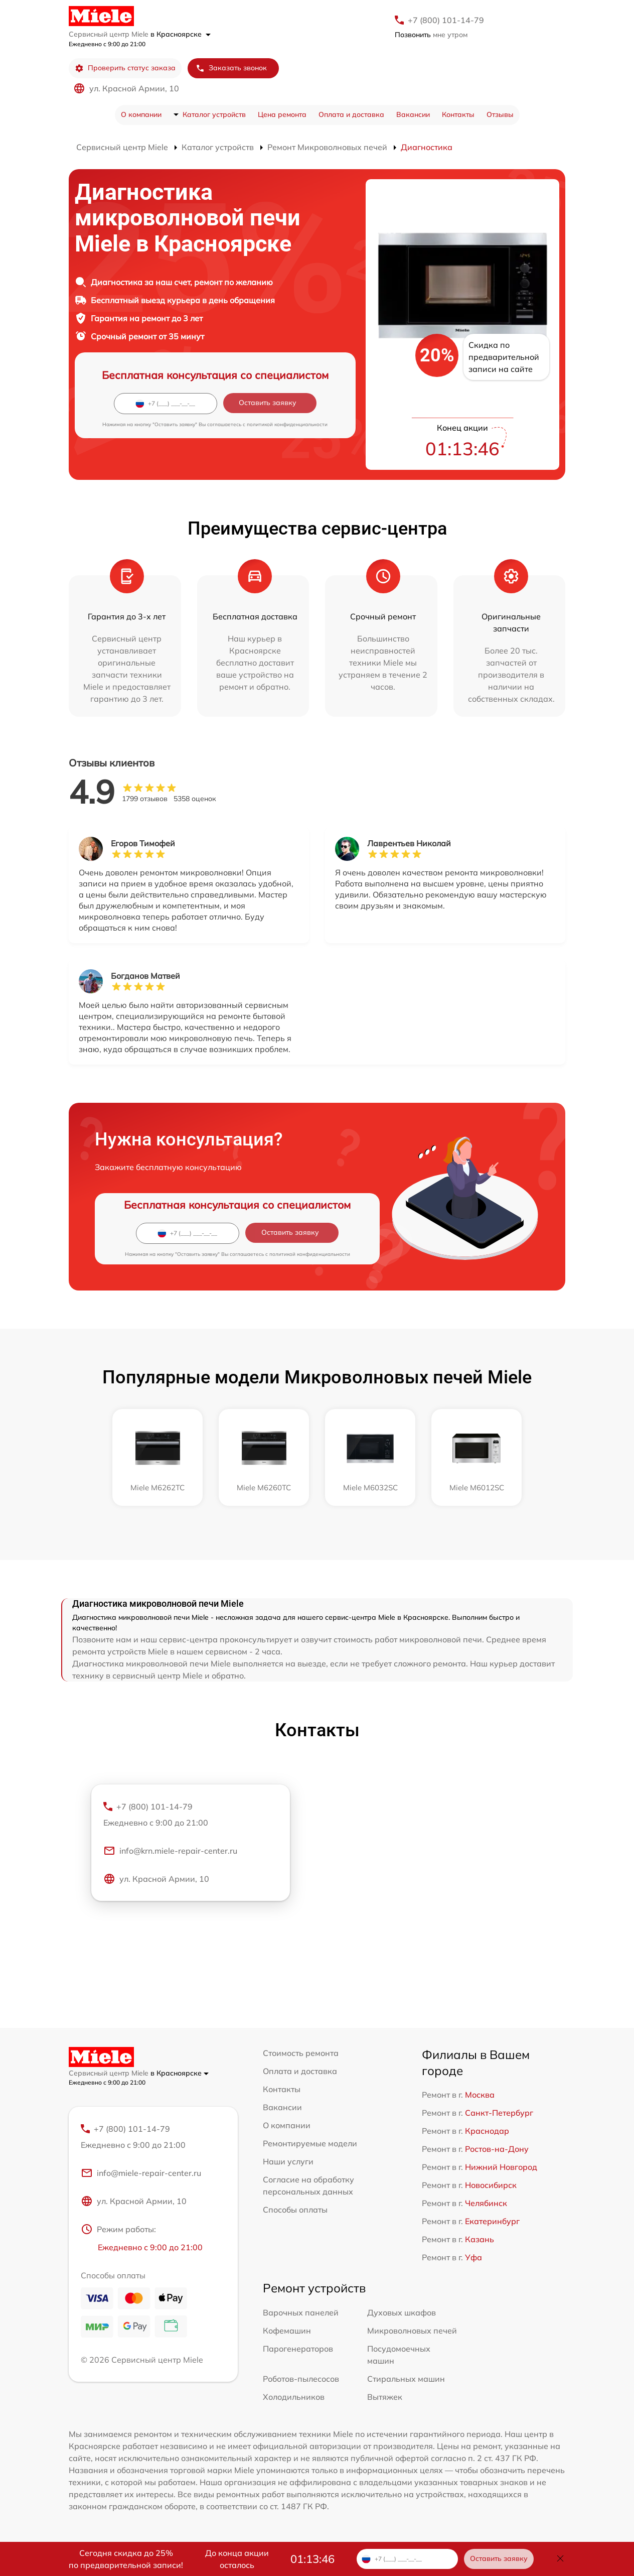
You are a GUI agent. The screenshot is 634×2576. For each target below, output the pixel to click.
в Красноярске (180, 34)
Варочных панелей (301, 2312)
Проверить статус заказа (125, 68)
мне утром (431, 34)
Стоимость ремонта (301, 2053)
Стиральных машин (406, 2379)
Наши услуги (288, 2161)
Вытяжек (384, 2397)
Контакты (458, 114)
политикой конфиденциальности (287, 424)
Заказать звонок (231, 68)
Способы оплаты (295, 2210)
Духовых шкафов (401, 2312)
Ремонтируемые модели (310, 2143)
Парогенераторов (298, 2349)
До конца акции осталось (237, 2559)
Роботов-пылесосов (301, 2379)
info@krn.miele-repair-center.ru (170, 1851)
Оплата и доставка (351, 114)
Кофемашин (287, 2331)
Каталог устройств (214, 114)
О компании (141, 114)
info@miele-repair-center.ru (141, 2173)
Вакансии (413, 114)
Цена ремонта (282, 114)
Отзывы (500, 114)
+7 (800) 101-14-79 (446, 20)
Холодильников (294, 2397)
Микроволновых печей (412, 2331)
